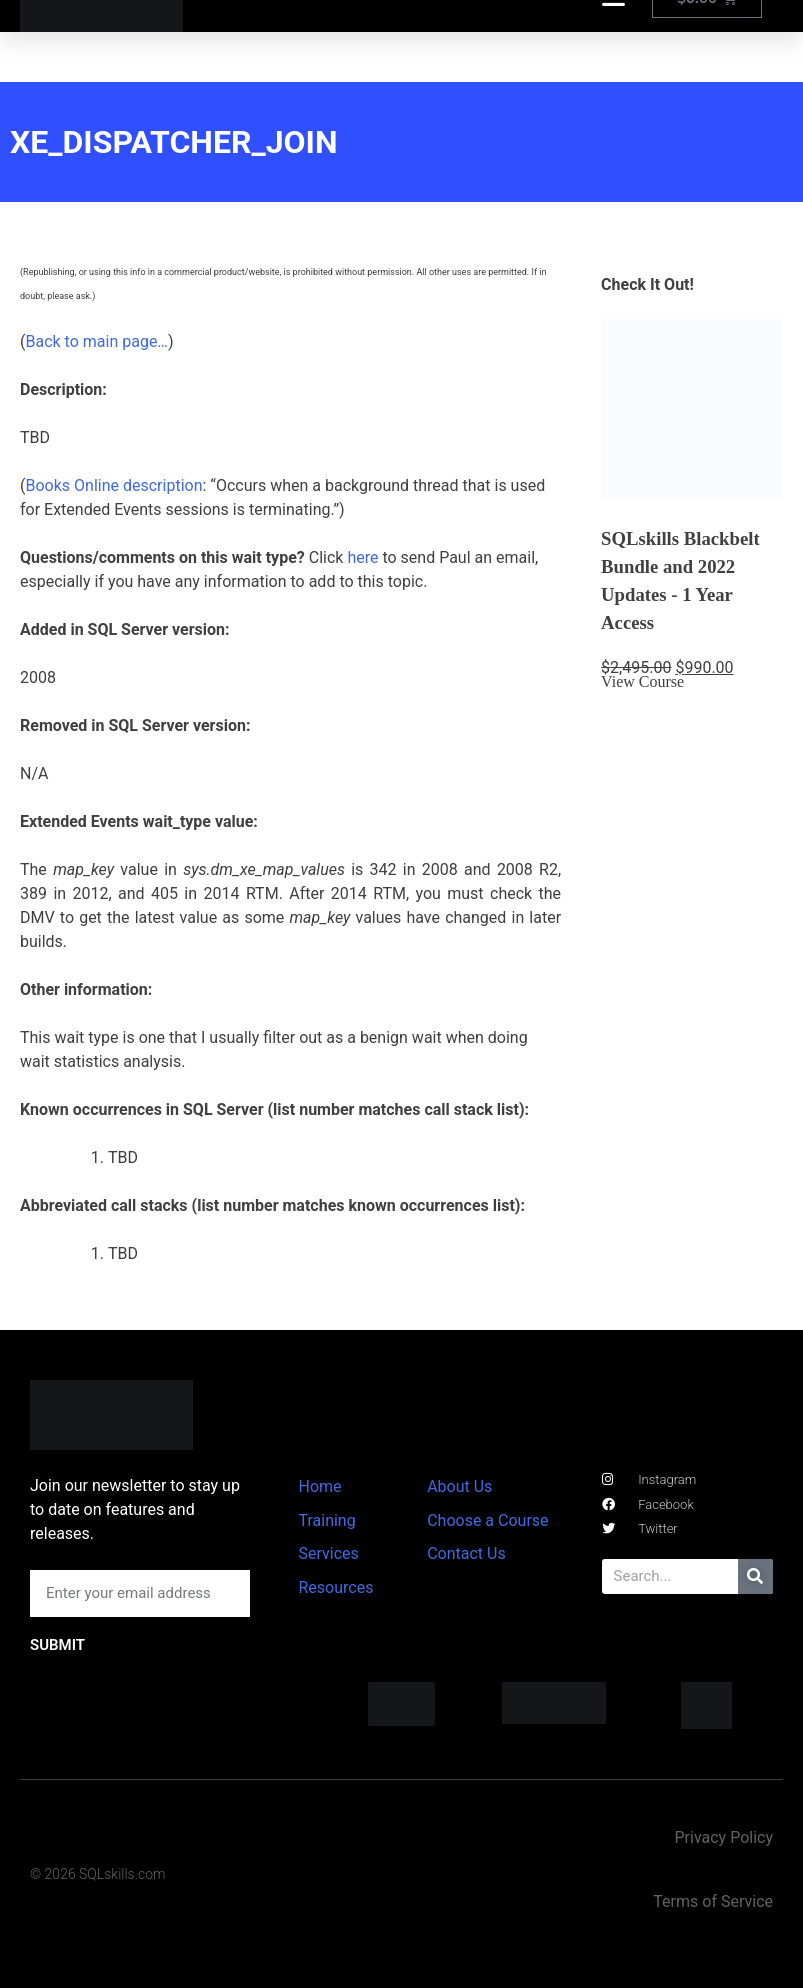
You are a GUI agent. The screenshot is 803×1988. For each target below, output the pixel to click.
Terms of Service (713, 1901)
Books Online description (113, 485)
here (362, 557)
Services (328, 1553)
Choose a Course (487, 1520)
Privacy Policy (723, 1837)
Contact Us (466, 1553)
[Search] (755, 1576)
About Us (459, 1486)
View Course (642, 681)
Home (319, 1486)
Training (326, 1520)
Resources (335, 1587)
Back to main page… (96, 341)
